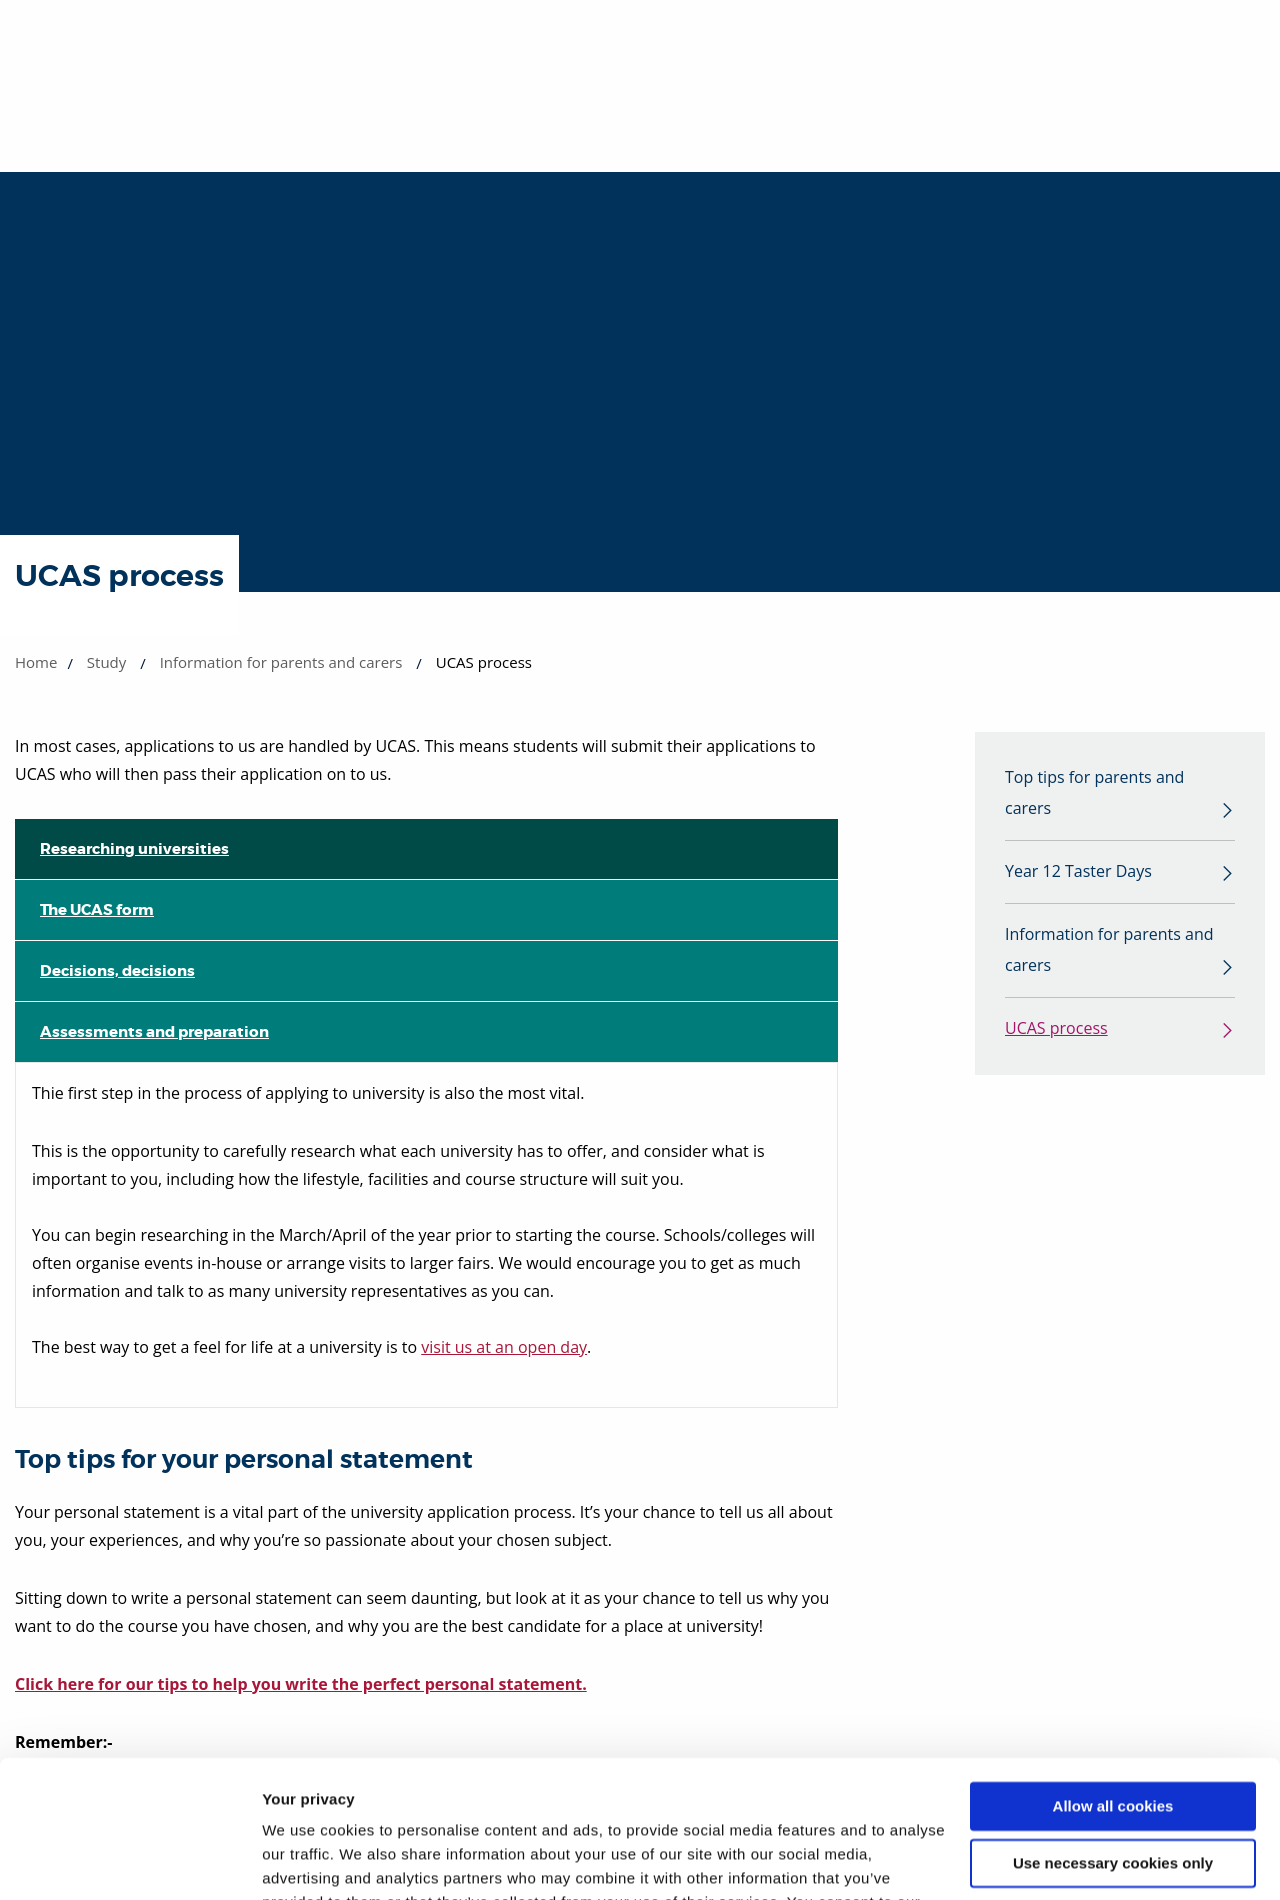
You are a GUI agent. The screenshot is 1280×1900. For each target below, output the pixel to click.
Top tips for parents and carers (1094, 794)
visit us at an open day (504, 1347)
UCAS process (1056, 1031)
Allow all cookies (1113, 1685)
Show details (308, 1860)
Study (106, 662)
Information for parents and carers (281, 662)
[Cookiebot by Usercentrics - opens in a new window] (129, 1861)
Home (36, 662)
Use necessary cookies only (1113, 1741)
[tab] (426, 849)
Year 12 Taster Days (1078, 873)
